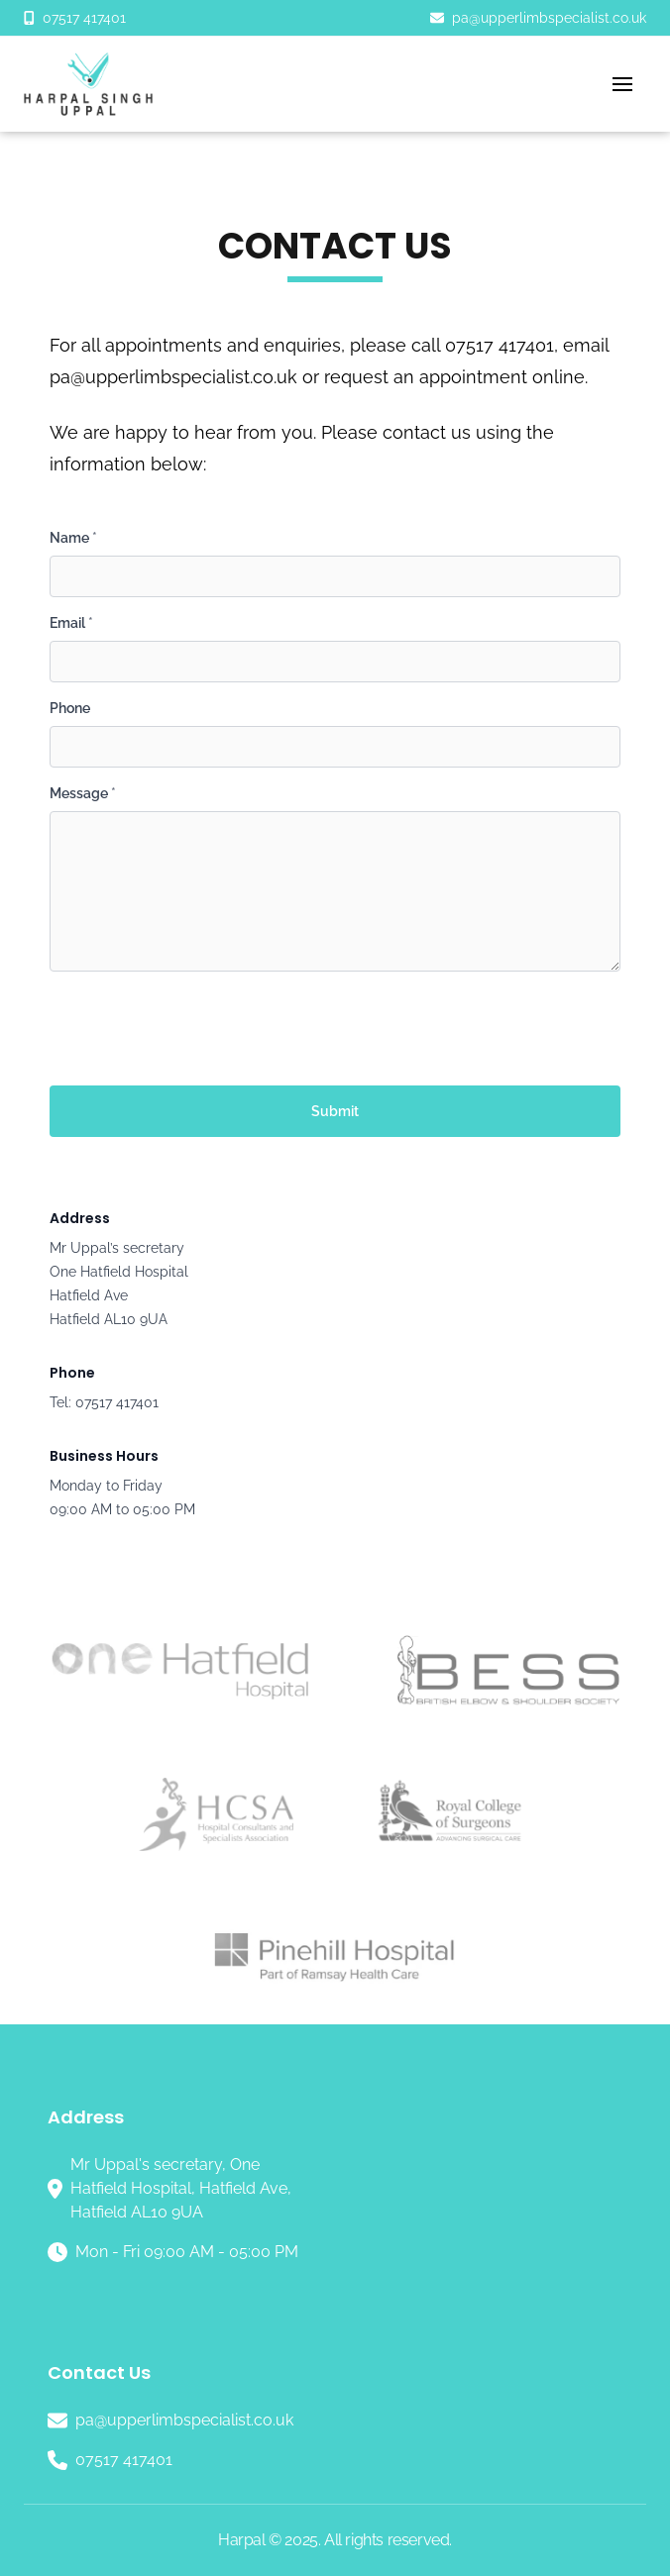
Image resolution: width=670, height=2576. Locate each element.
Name (73, 538)
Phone (70, 708)
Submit (335, 1111)
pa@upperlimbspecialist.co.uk (173, 376)
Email (71, 623)
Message (83, 793)
